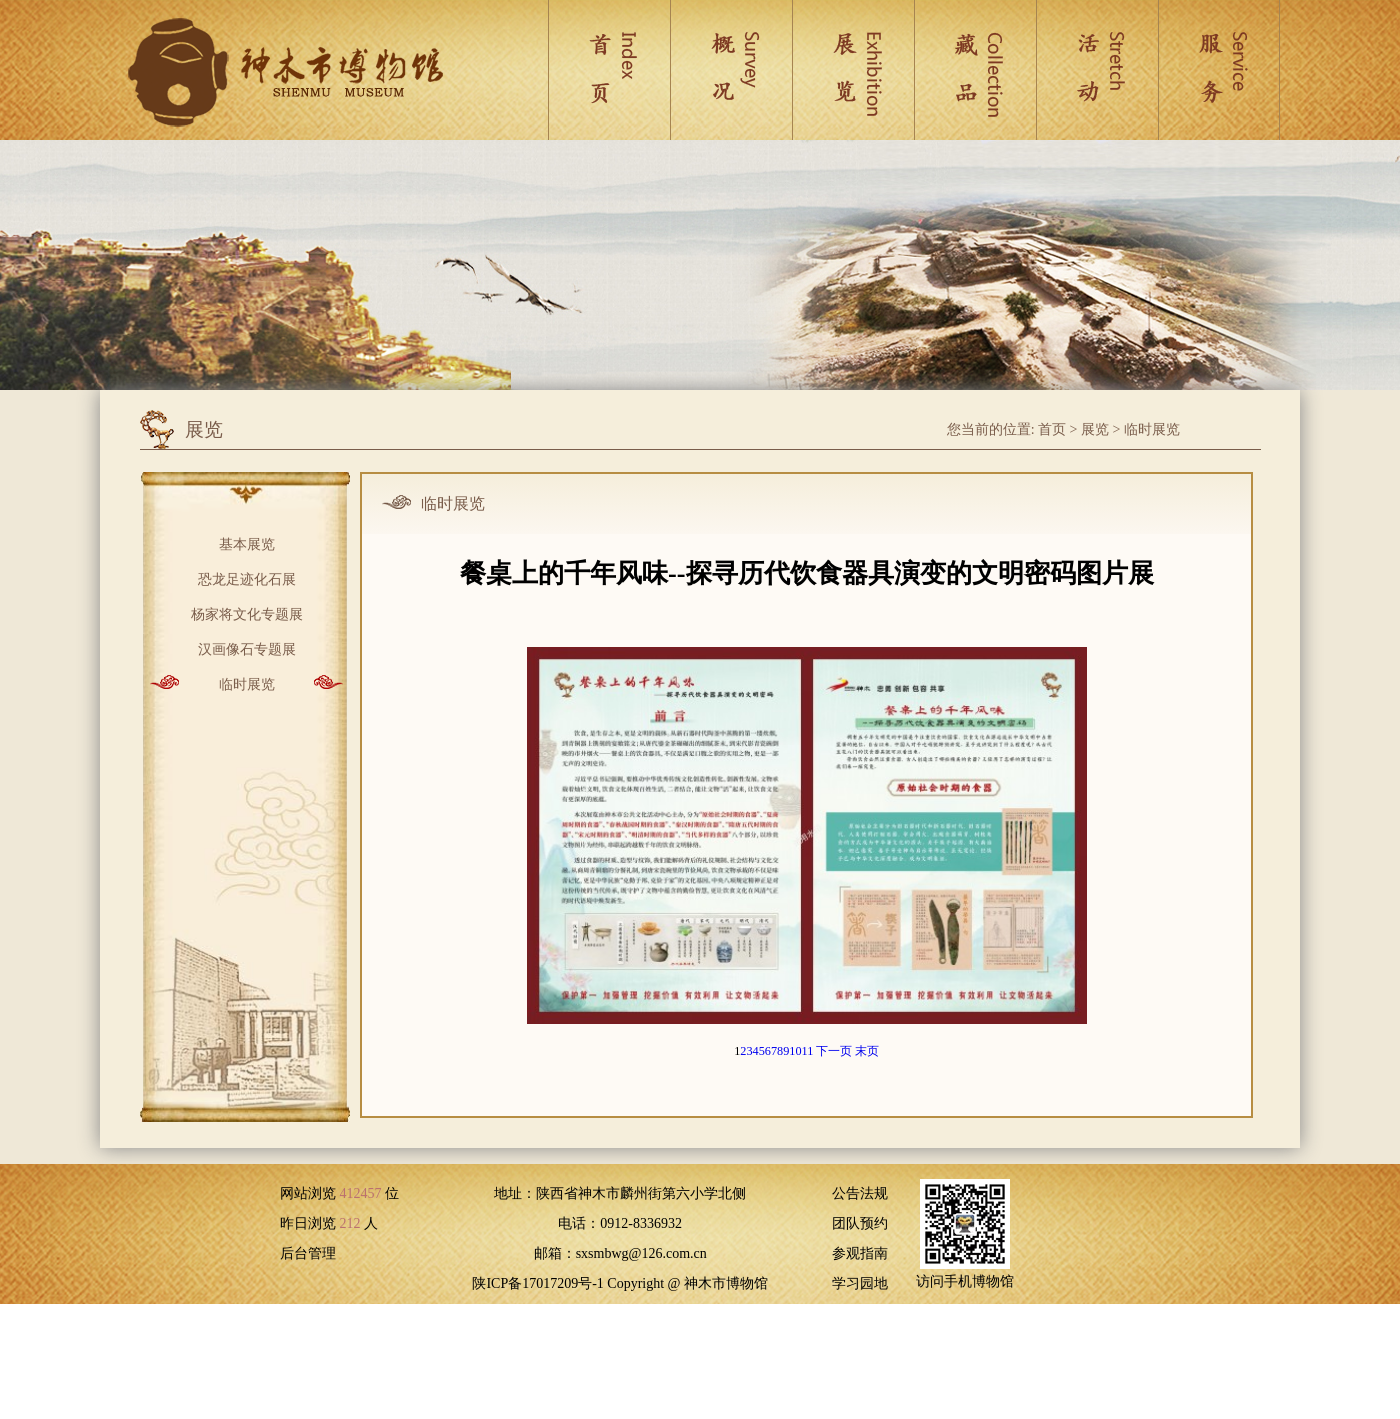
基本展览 (247, 542)
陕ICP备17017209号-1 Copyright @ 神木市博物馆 (620, 1283)
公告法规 (860, 1193)
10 (795, 1051)
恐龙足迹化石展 (247, 577)
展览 (1095, 429)
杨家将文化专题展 (247, 612)
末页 (867, 1051)
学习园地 (860, 1283)
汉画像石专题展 (247, 647)
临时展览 (1152, 429)
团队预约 (860, 1223)
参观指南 (860, 1253)
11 (808, 1051)
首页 (1052, 429)
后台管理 (308, 1253)
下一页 (834, 1051)
